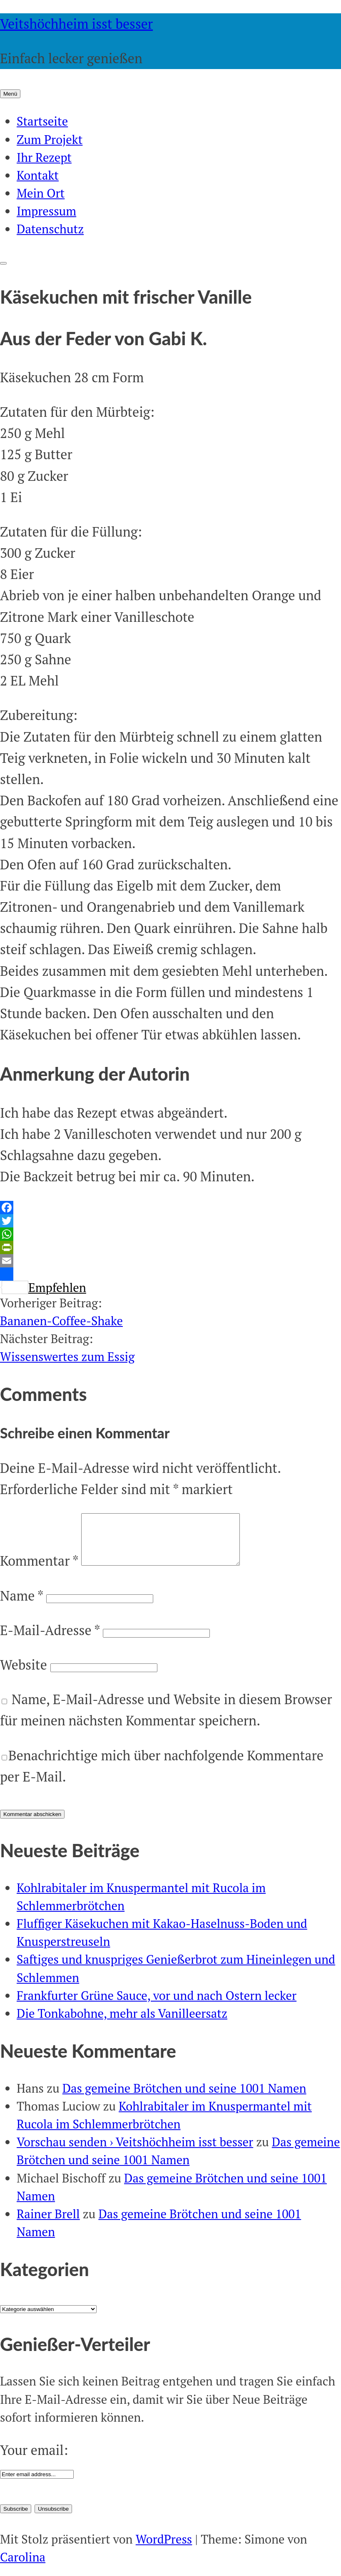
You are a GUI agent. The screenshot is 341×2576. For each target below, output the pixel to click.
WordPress (164, 2549)
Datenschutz (50, 229)
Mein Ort (41, 193)
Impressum (46, 211)
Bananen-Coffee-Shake (61, 1321)
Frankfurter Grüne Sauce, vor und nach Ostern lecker (156, 2005)
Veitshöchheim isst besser (76, 23)
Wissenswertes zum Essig (67, 1356)
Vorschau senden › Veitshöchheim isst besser (135, 2152)
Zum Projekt (49, 139)
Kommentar (39, 1570)
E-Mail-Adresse (50, 1640)
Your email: (34, 2460)
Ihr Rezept (44, 157)
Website (23, 1674)
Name (21, 1605)
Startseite (42, 121)
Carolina (22, 2567)
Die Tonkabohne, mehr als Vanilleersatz (122, 2023)
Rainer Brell (48, 2224)
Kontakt (38, 175)
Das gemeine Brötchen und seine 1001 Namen (184, 2098)
